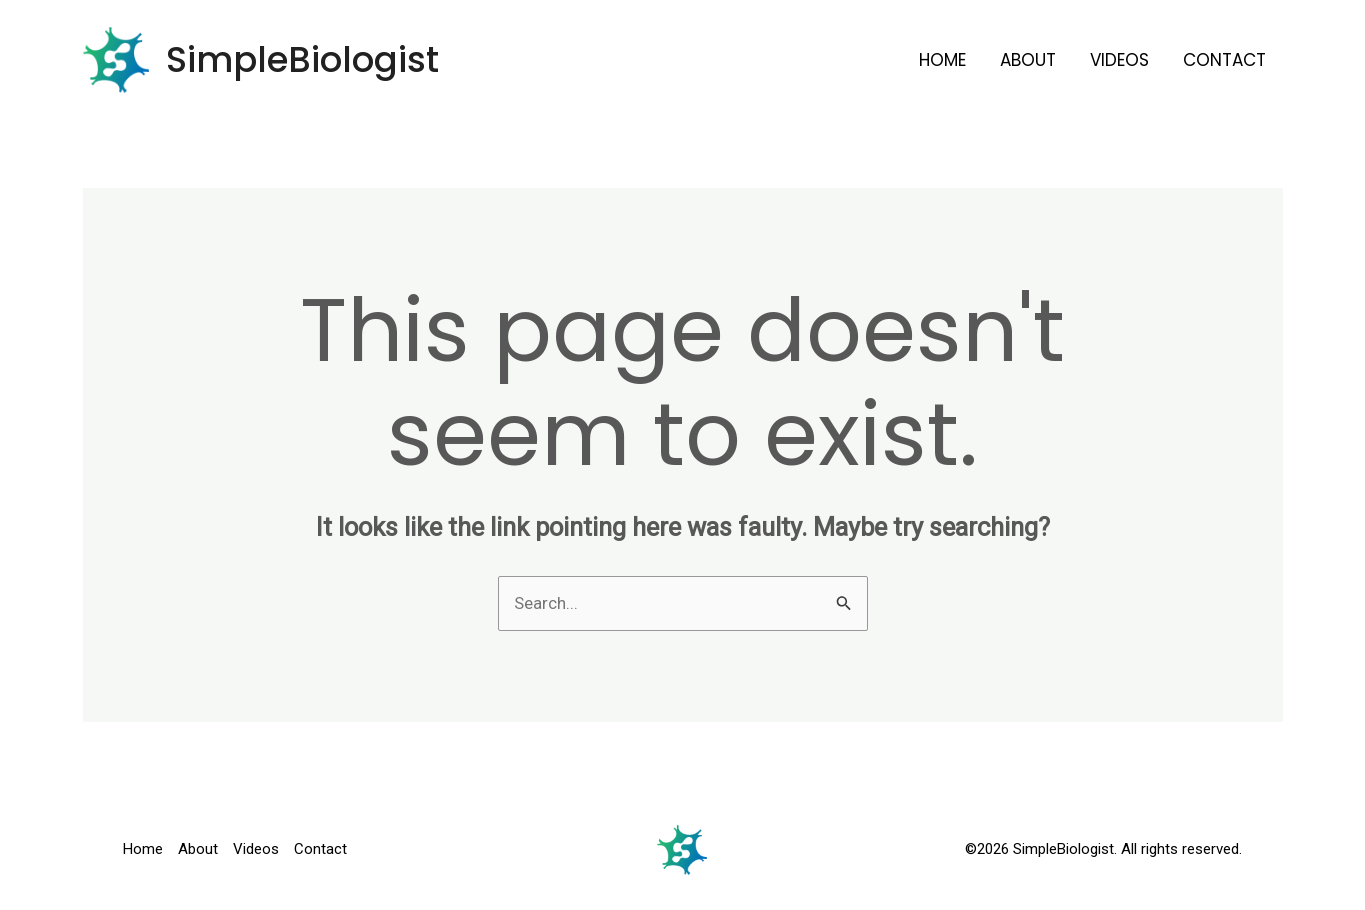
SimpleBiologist (302, 59)
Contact (1224, 60)
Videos (1119, 60)
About (1028, 60)
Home (942, 60)
